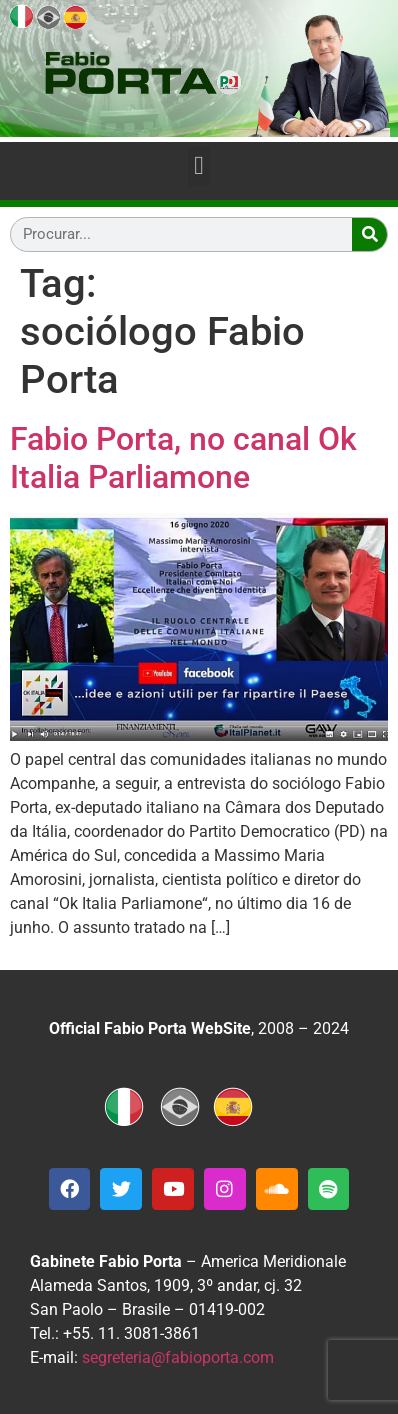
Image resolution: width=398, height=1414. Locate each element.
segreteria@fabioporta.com (178, 1357)
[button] (199, 166)
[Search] (369, 234)
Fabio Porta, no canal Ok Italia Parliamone (183, 458)
